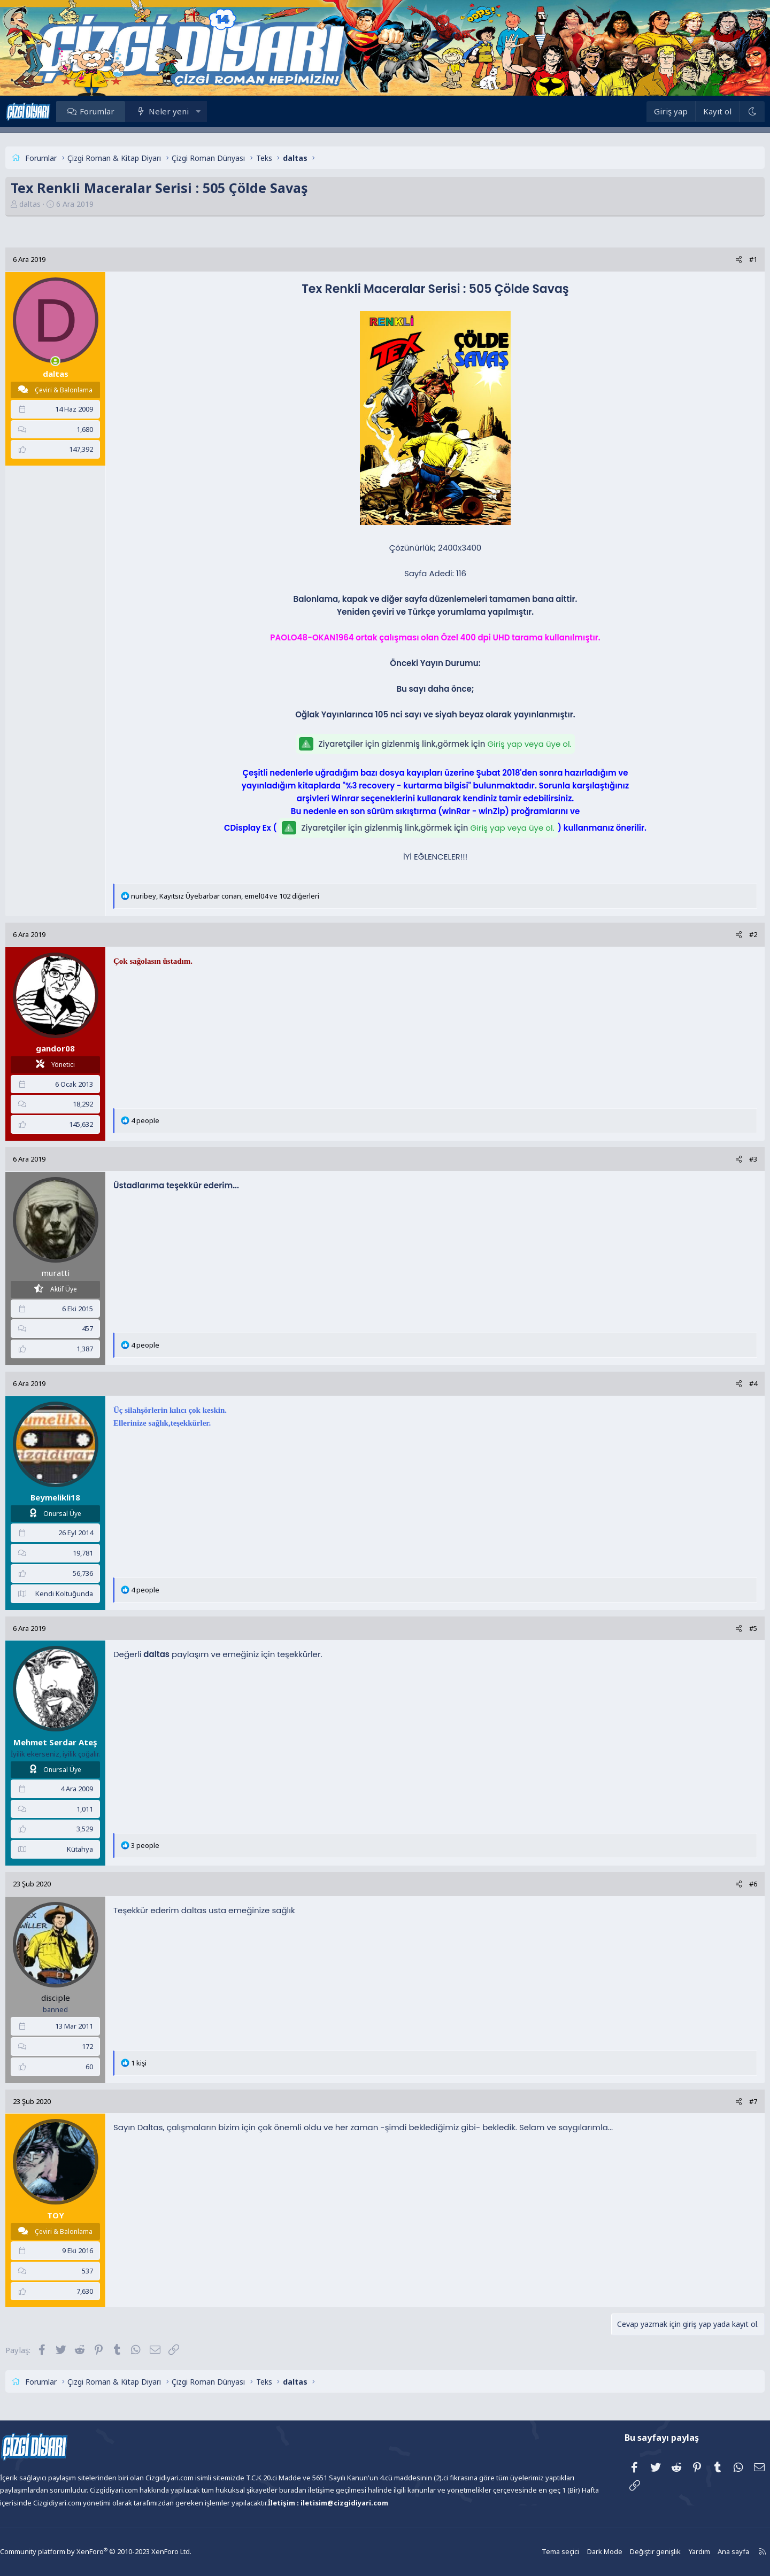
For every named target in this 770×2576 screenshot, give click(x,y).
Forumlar (123, 111)
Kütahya (107, 1849)
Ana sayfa (699, 2551)
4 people (172, 1120)
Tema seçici (532, 2551)
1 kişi (165, 2063)
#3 (726, 1159)
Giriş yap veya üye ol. (529, 743)
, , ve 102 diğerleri (252, 896)
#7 (726, 2101)
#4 (726, 1383)
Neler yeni (195, 111)
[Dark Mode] (724, 111)
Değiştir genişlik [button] (623, 2551)
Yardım (665, 2551)
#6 (726, 1884)
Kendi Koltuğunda (91, 1593)
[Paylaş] (712, 259)
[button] (225, 111)
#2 (726, 934)
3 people (172, 1845)
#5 (726, 1628)
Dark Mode (575, 2551)
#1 (726, 259)
